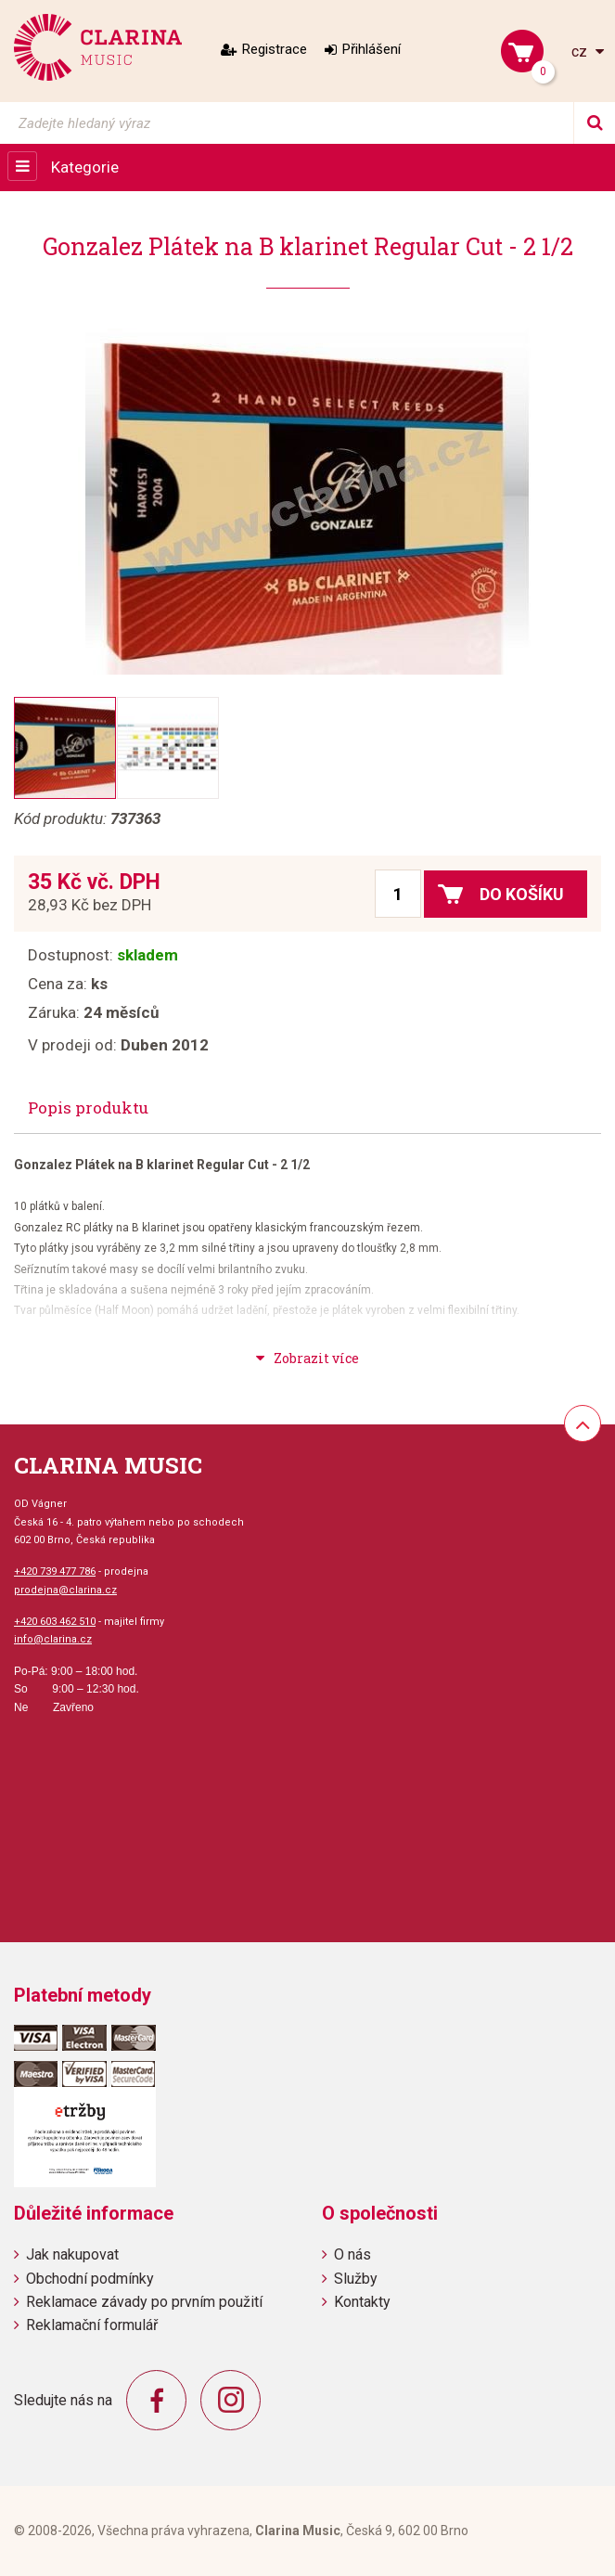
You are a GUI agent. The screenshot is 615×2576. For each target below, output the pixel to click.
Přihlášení (371, 49)
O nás (352, 2254)
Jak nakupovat (72, 2254)
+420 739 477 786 (55, 1571)
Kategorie (85, 167)
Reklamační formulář (92, 2325)
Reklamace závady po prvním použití (144, 2302)
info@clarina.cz (53, 1639)
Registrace (274, 49)
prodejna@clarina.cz (65, 1590)
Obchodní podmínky (90, 2278)
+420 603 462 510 (55, 1622)
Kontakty (362, 2302)
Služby (356, 2278)
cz (581, 51)
